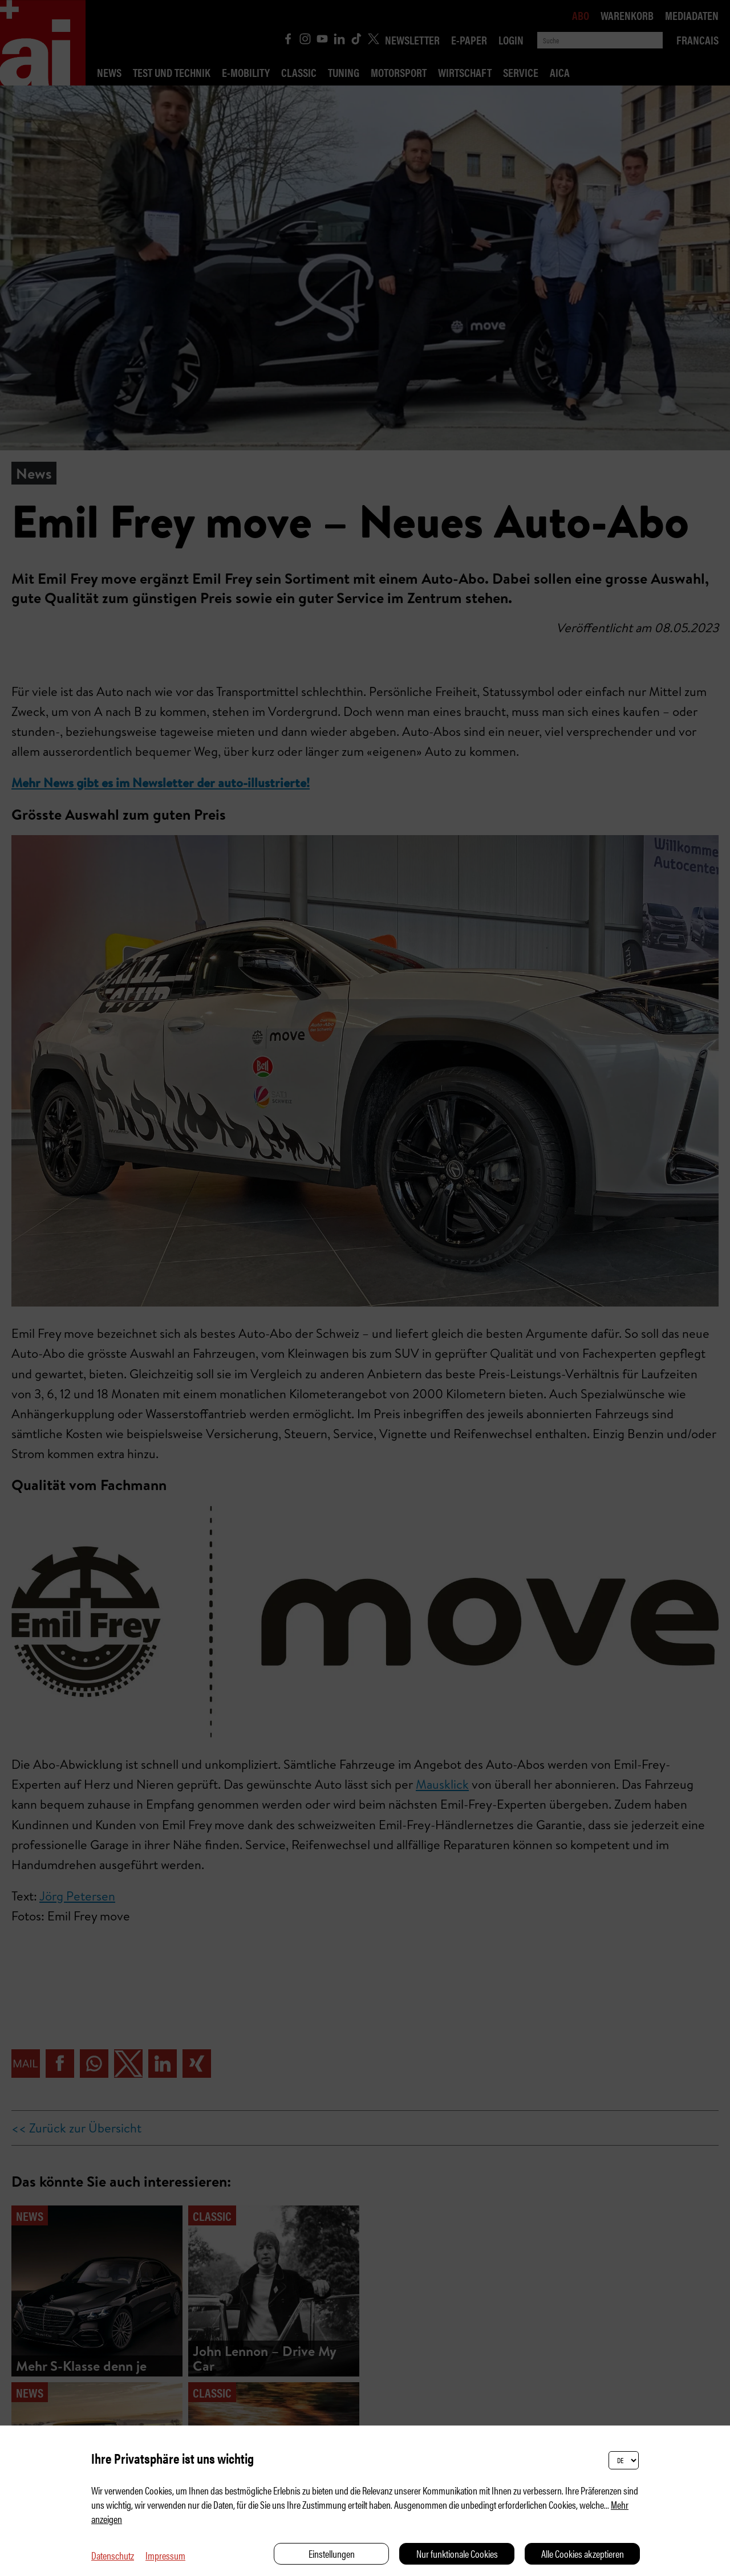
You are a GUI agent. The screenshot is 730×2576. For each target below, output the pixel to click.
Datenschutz (112, 2555)
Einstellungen (332, 2553)
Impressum (165, 2555)
